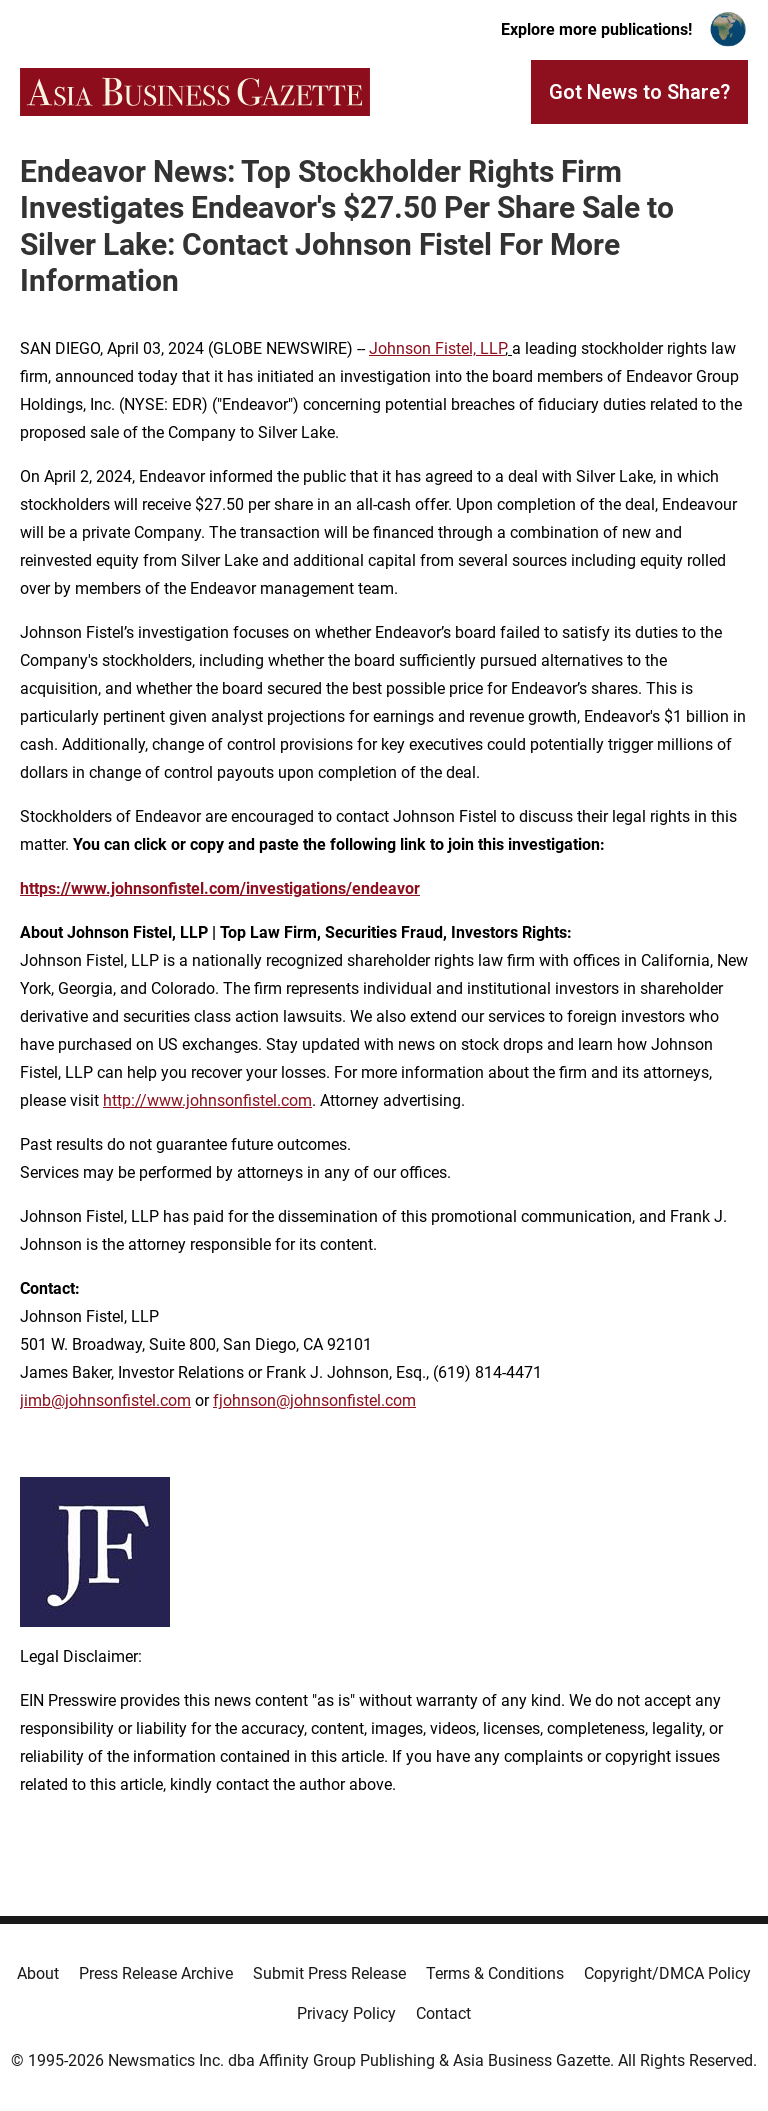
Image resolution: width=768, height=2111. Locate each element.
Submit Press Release (329, 1973)
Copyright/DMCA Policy (667, 1973)
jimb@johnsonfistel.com (105, 1400)
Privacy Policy (346, 2013)
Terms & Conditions (495, 1973)
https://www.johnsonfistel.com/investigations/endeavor (220, 888)
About (38, 1973)
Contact (443, 2013)
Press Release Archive (156, 1973)
